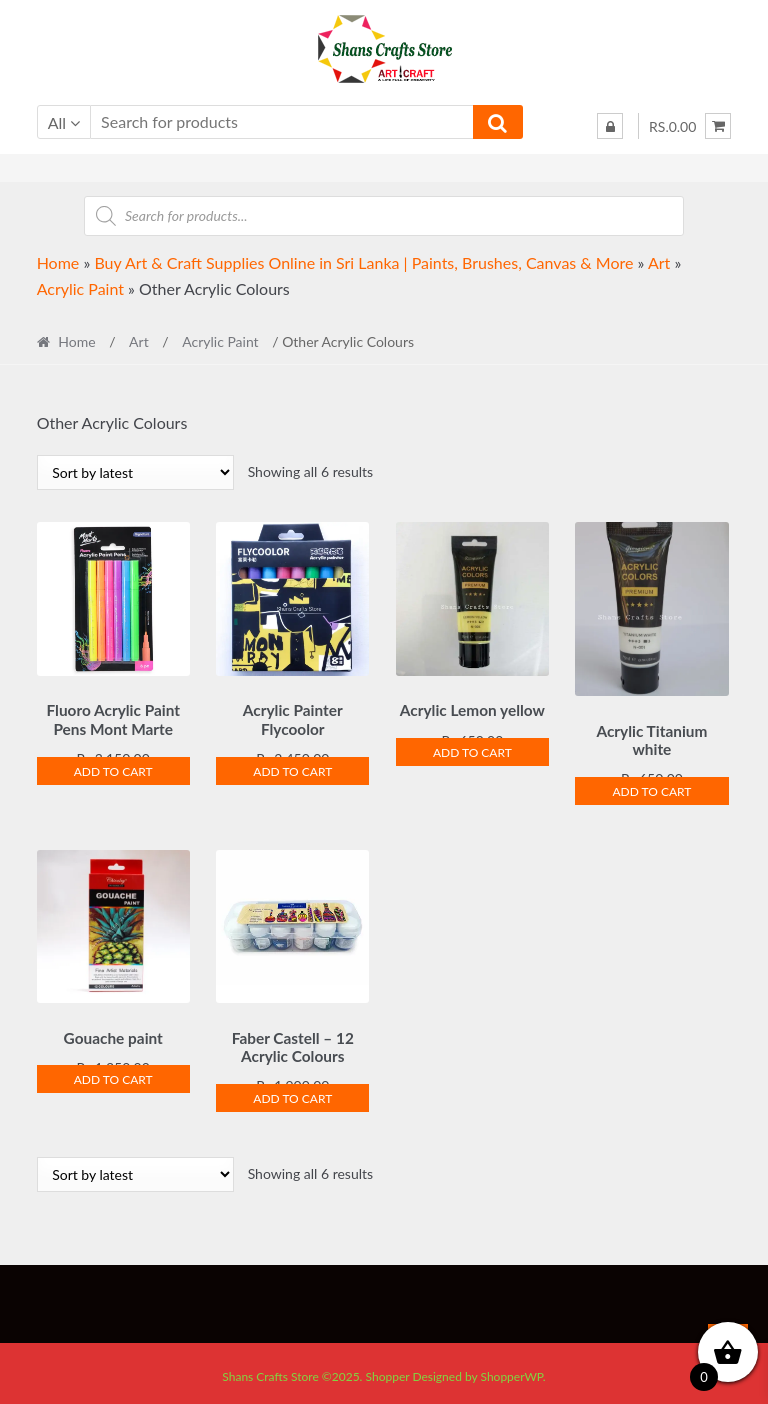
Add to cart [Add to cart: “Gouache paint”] (113, 1073)
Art (659, 262)
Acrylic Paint (80, 288)
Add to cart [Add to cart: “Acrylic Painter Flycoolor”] (292, 768)
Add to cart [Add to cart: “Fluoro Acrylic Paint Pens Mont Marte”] (113, 768)
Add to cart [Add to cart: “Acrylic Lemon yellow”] (472, 749)
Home (58, 262)
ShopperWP (511, 1370)
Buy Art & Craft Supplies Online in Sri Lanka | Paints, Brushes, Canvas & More (363, 262)
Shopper (388, 1370)
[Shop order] (135, 472)
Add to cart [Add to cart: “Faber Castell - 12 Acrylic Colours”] (292, 1092)
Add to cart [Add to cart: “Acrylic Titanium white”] (651, 788)
